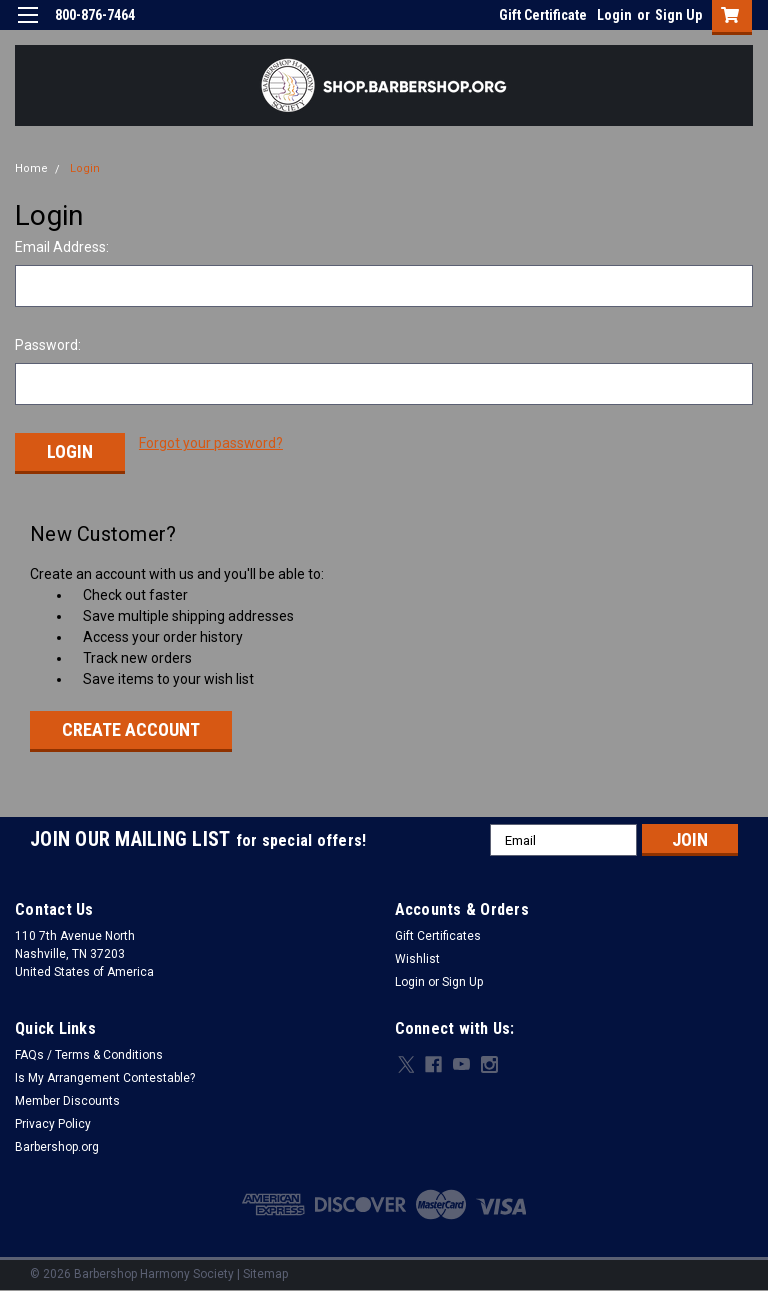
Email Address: (62, 247)
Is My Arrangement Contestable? (105, 1075)
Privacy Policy (53, 1121)
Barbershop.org (57, 1144)
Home (31, 168)
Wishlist (417, 956)
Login (614, 15)
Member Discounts (67, 1098)
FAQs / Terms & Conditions (89, 1052)
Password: (48, 345)
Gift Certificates (438, 933)
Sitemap (265, 1271)
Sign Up (678, 15)
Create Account (131, 726)
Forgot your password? (211, 443)
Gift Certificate (543, 15)
